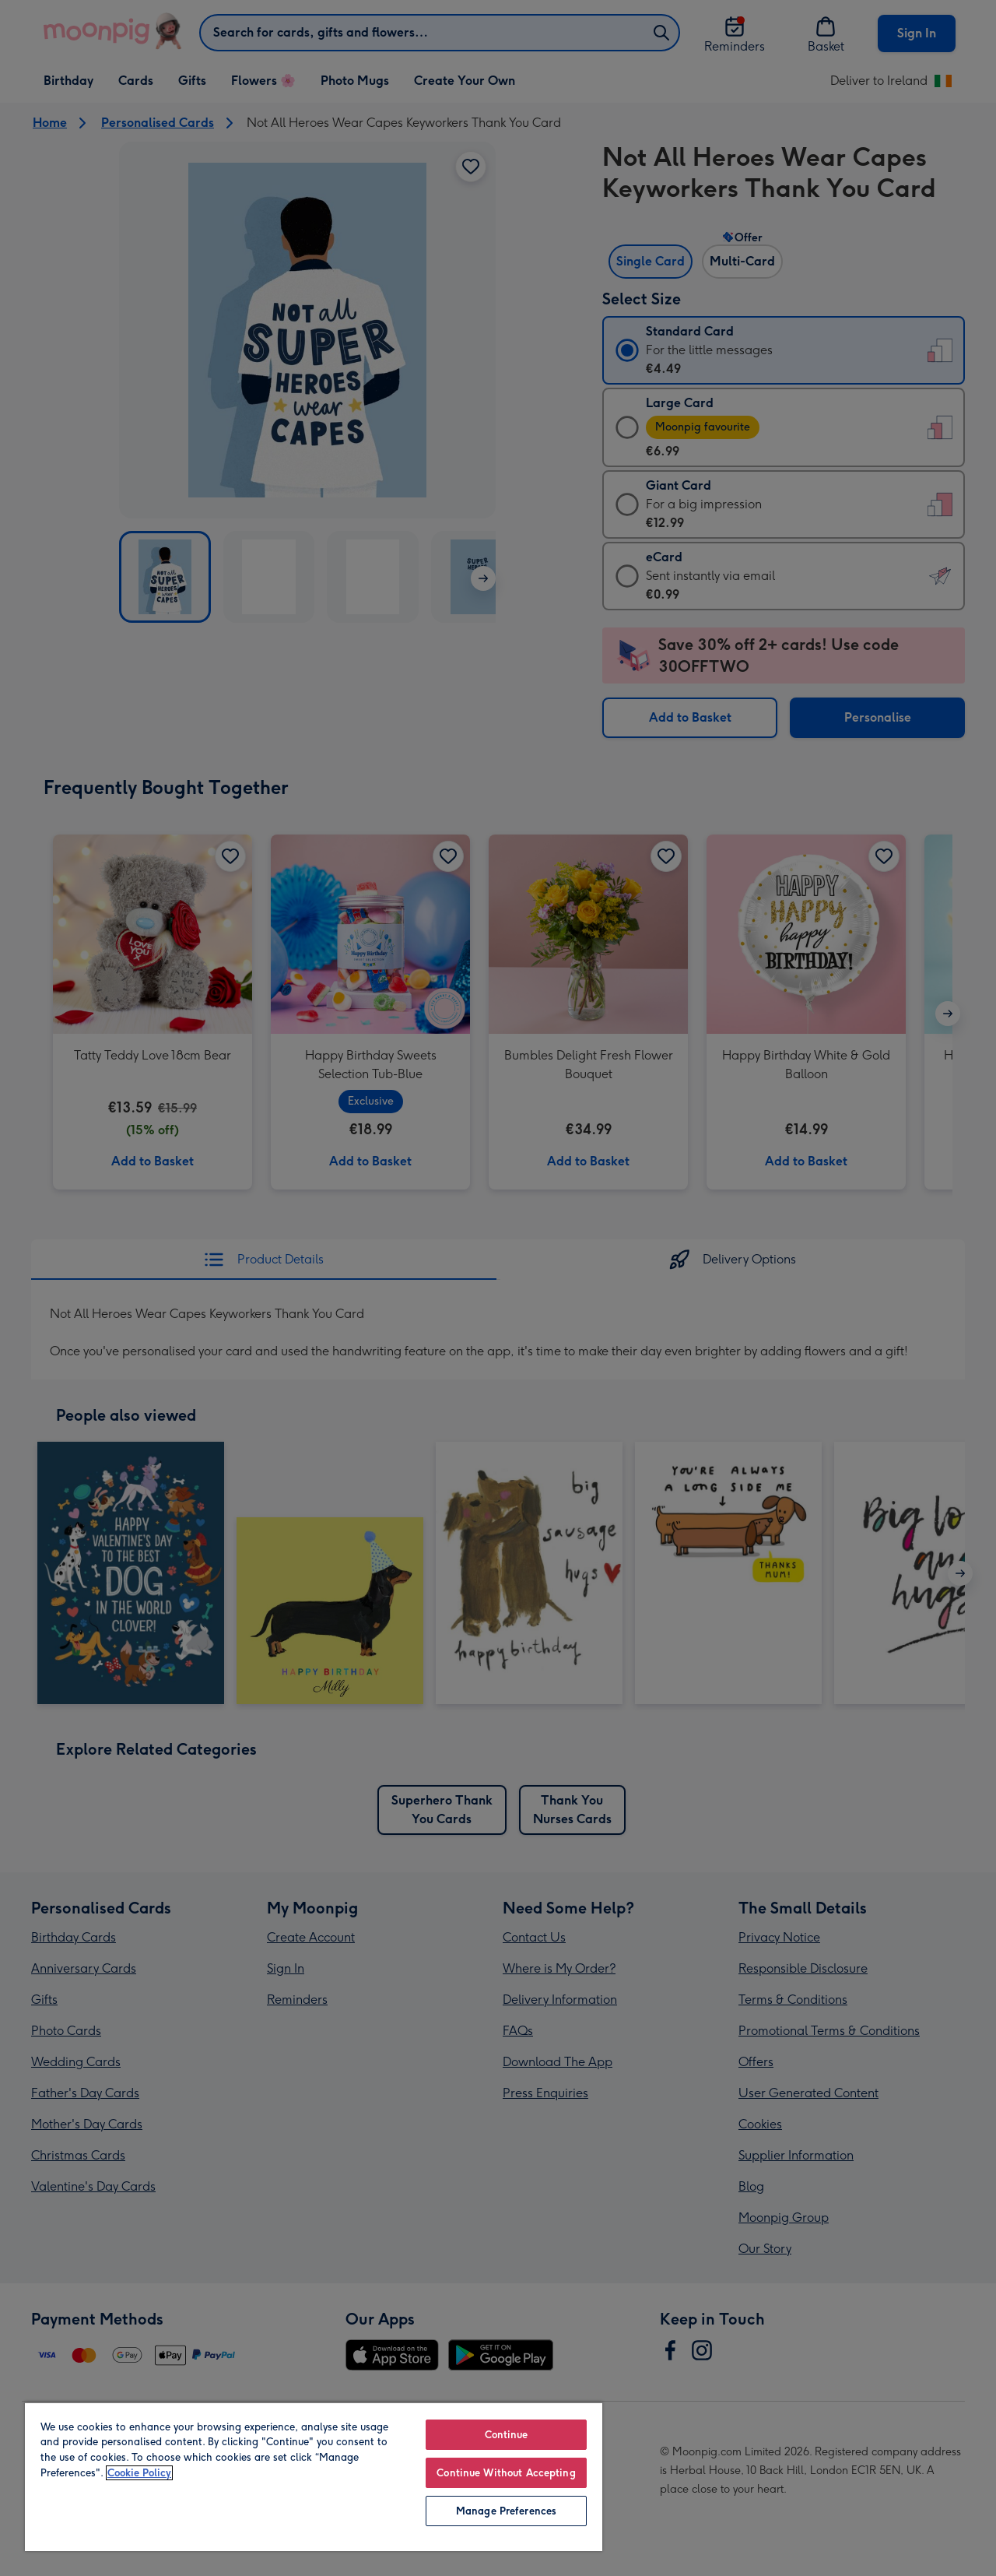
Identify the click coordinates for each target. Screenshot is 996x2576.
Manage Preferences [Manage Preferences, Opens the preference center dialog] (506, 2511)
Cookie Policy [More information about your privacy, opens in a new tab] (139, 2473)
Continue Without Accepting (506, 2473)
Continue (506, 2435)
